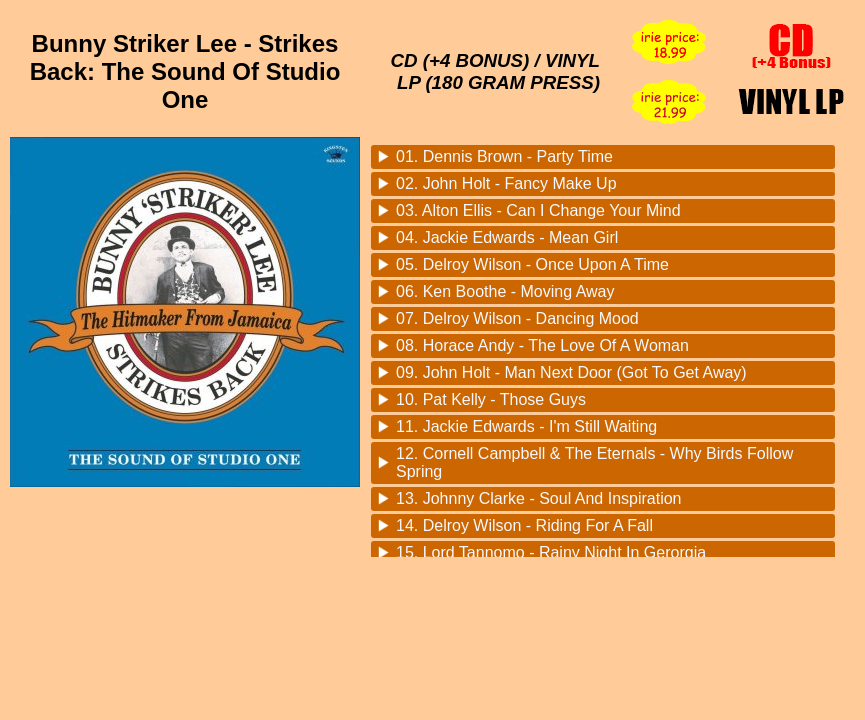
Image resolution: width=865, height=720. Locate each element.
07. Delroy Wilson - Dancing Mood (517, 318)
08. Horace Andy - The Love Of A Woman (542, 345)
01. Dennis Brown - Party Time (504, 156)
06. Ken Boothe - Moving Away (505, 291)
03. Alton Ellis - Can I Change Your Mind (538, 210)
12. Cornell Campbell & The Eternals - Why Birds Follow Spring (594, 462)
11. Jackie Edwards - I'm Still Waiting (526, 426)
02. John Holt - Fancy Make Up (506, 183)
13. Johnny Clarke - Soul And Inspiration (539, 498)
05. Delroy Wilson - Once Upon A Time (532, 264)
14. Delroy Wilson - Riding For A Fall (524, 525)
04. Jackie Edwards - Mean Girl (507, 237)
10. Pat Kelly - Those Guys (491, 399)
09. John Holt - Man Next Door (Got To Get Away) (571, 372)
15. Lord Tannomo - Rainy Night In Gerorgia (551, 552)
